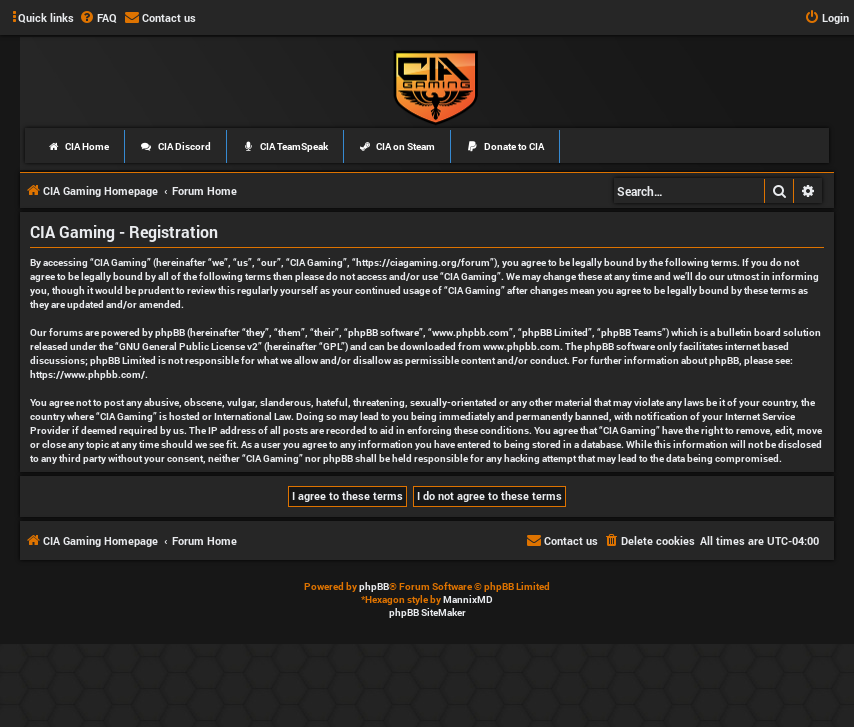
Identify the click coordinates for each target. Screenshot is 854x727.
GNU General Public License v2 (188, 346)
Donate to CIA (505, 146)
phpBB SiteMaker (427, 612)
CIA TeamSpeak (285, 146)
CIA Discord (175, 146)
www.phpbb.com (521, 346)
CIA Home (78, 146)
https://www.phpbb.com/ (87, 374)
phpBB (374, 586)
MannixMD (468, 599)
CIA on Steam (397, 146)
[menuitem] (98, 18)
